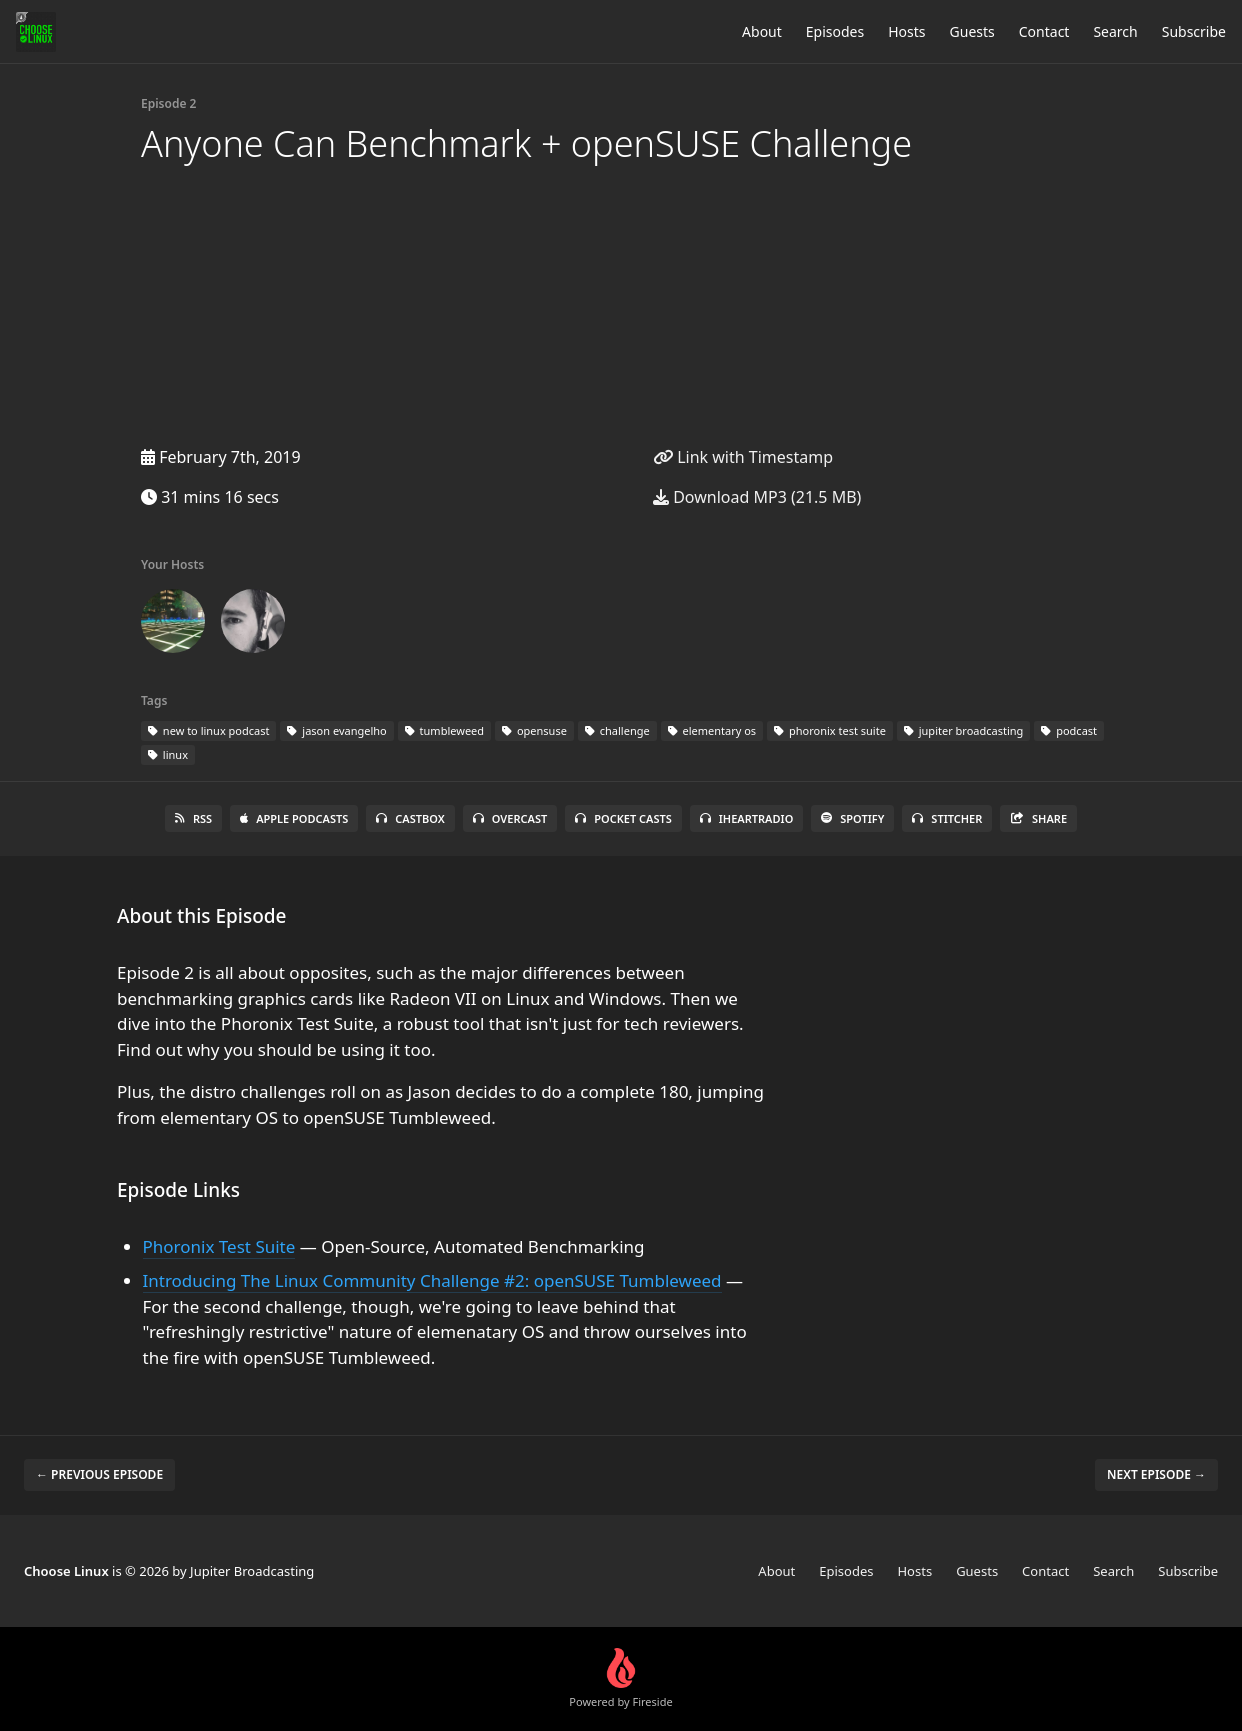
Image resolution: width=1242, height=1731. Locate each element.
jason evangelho (336, 730)
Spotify (852, 818)
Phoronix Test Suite (219, 1246)
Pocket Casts (623, 818)
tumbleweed (444, 730)
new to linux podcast (208, 730)
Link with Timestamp (743, 457)
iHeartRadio (747, 818)
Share (1038, 818)
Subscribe (1194, 31)
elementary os (712, 730)
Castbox (410, 818)
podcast (1069, 730)
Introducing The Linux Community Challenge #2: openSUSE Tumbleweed (432, 1280)
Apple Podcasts (294, 818)
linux (168, 754)
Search (1115, 31)
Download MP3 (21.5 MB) (757, 497)
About (762, 31)
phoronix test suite (830, 730)
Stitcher (947, 818)
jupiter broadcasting (963, 730)
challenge (617, 730)
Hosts (906, 31)
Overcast (510, 818)
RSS (193, 818)
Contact (1044, 31)
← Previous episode (99, 1474)
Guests (972, 31)
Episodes (835, 31)
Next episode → (1156, 1474)
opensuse (534, 730)
